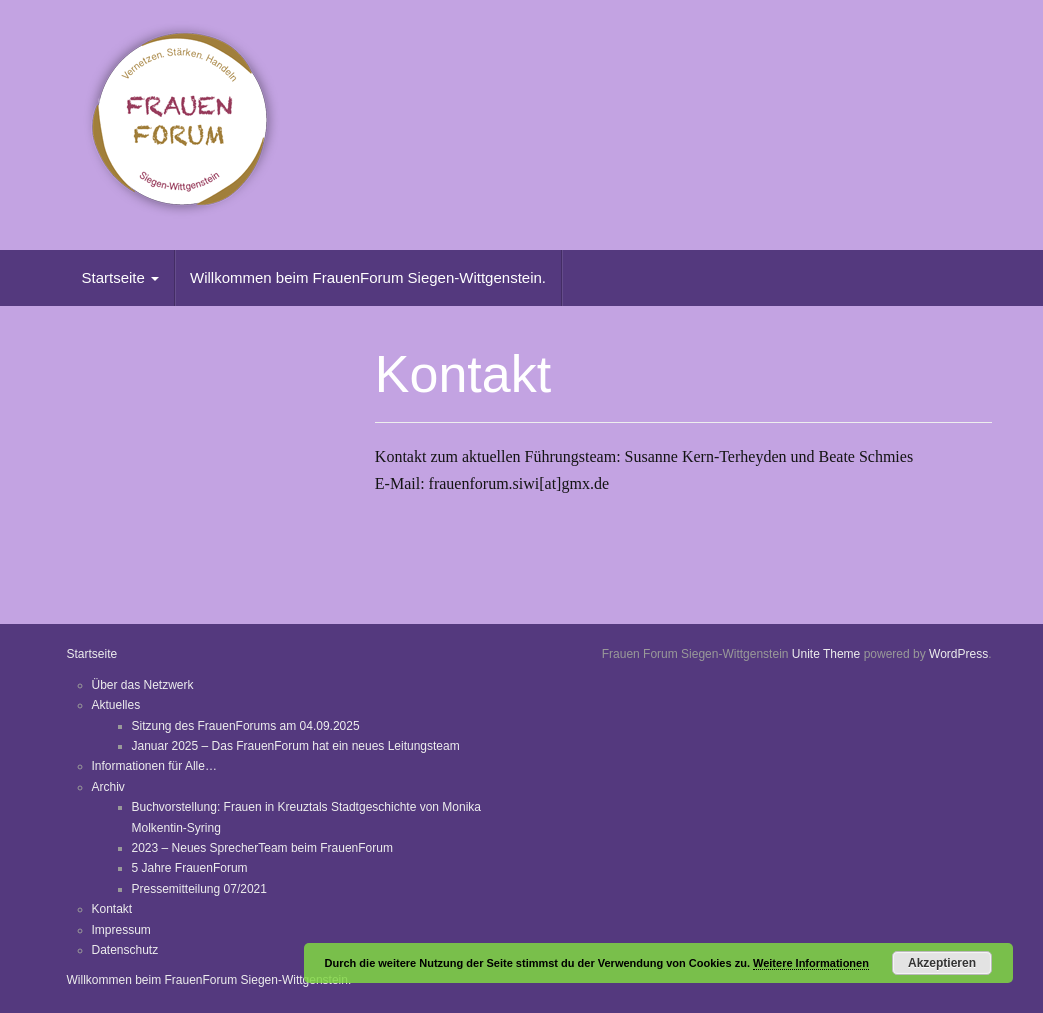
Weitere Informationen (811, 963)
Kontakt (112, 909)
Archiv (108, 787)
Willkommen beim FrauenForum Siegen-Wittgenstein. (368, 277)
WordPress (958, 654)
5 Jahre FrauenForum (190, 868)
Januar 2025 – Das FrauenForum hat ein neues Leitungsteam (296, 746)
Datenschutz (125, 950)
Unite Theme (826, 654)
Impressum (121, 930)
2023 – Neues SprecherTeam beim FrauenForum (262, 848)
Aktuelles (116, 705)
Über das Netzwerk (143, 685)
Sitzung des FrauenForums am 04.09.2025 (246, 726)
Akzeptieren (942, 963)
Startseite (121, 277)
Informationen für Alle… (154, 766)
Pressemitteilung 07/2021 (199, 889)
